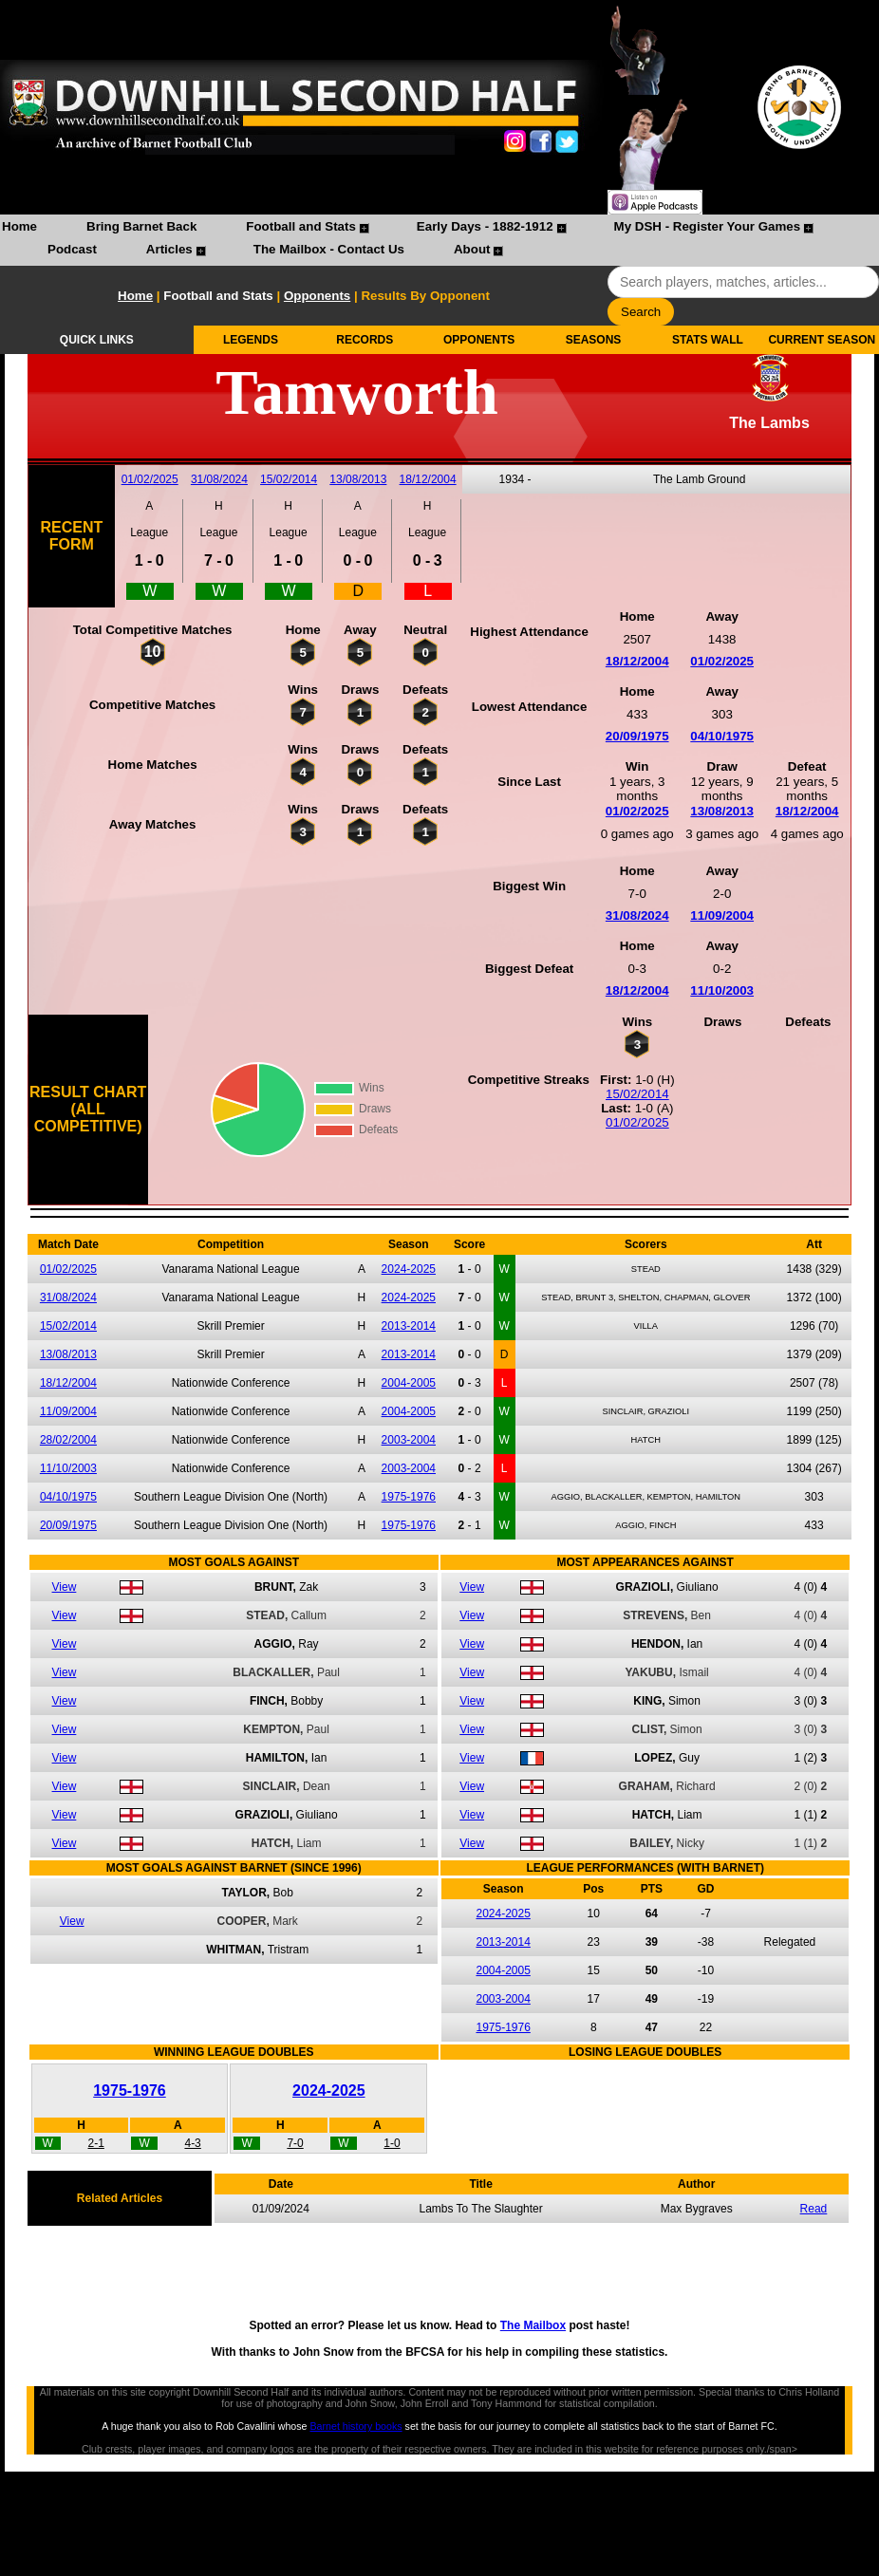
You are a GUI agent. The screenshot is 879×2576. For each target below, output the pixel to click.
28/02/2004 (68, 1440)
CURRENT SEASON (821, 339)
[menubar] (439, 240)
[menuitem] (19, 228)
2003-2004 (409, 1440)
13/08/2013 (357, 479)
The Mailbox (533, 2325)
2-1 (96, 2143)
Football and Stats (301, 226)
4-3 (192, 2143)
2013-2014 (409, 1326)
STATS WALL (707, 339)
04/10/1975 (722, 736)
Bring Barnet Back (141, 226)
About (472, 249)
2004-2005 (409, 1383)
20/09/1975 (637, 736)
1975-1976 (409, 1496)
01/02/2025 (150, 479)
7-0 (295, 2143)
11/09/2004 (722, 915)
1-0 (391, 2143)
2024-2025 (409, 1269)
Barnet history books (355, 2426)
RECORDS (364, 339)
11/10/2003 (722, 990)
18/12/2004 (428, 479)
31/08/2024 (219, 479)
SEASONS (594, 339)
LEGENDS (250, 339)
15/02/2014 (288, 479)
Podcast (72, 249)
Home (19, 226)
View (64, 1587)
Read (814, 2208)
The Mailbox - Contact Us (328, 249)
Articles (169, 249)
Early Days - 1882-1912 (485, 226)
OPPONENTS (478, 339)
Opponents (317, 296)
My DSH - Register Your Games (707, 226)
